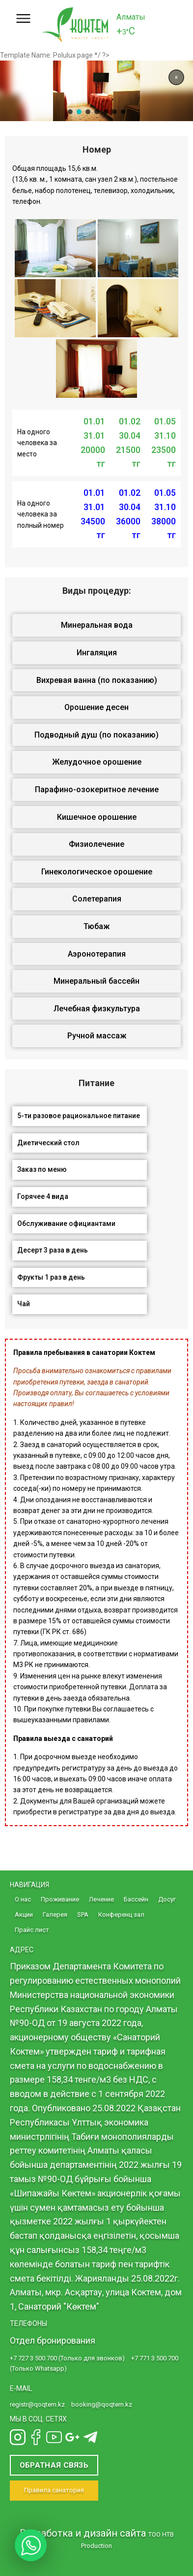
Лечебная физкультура (97, 1008)
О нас (23, 1899)
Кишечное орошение (97, 817)
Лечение (101, 1899)
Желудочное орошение (96, 762)
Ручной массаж (96, 1035)
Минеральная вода (97, 625)
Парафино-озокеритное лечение (97, 789)
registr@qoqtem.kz (37, 2404)
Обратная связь (54, 2465)
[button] (176, 77)
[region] (96, 91)
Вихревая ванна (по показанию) (96, 680)
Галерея (55, 1914)
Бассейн (136, 1899)
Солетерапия (96, 898)
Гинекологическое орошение (96, 871)
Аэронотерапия (97, 954)
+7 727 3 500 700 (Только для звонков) (67, 2358)
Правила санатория (54, 2490)
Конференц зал (121, 1914)
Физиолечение (96, 844)
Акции (24, 1914)
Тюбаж (96, 926)
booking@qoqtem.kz (101, 2404)
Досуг (167, 1899)
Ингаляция (97, 652)
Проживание (60, 1899)
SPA (82, 1914)
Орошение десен (96, 707)
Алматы (130, 17)
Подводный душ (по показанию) (96, 735)
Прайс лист (32, 1929)
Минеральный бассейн (96, 981)
